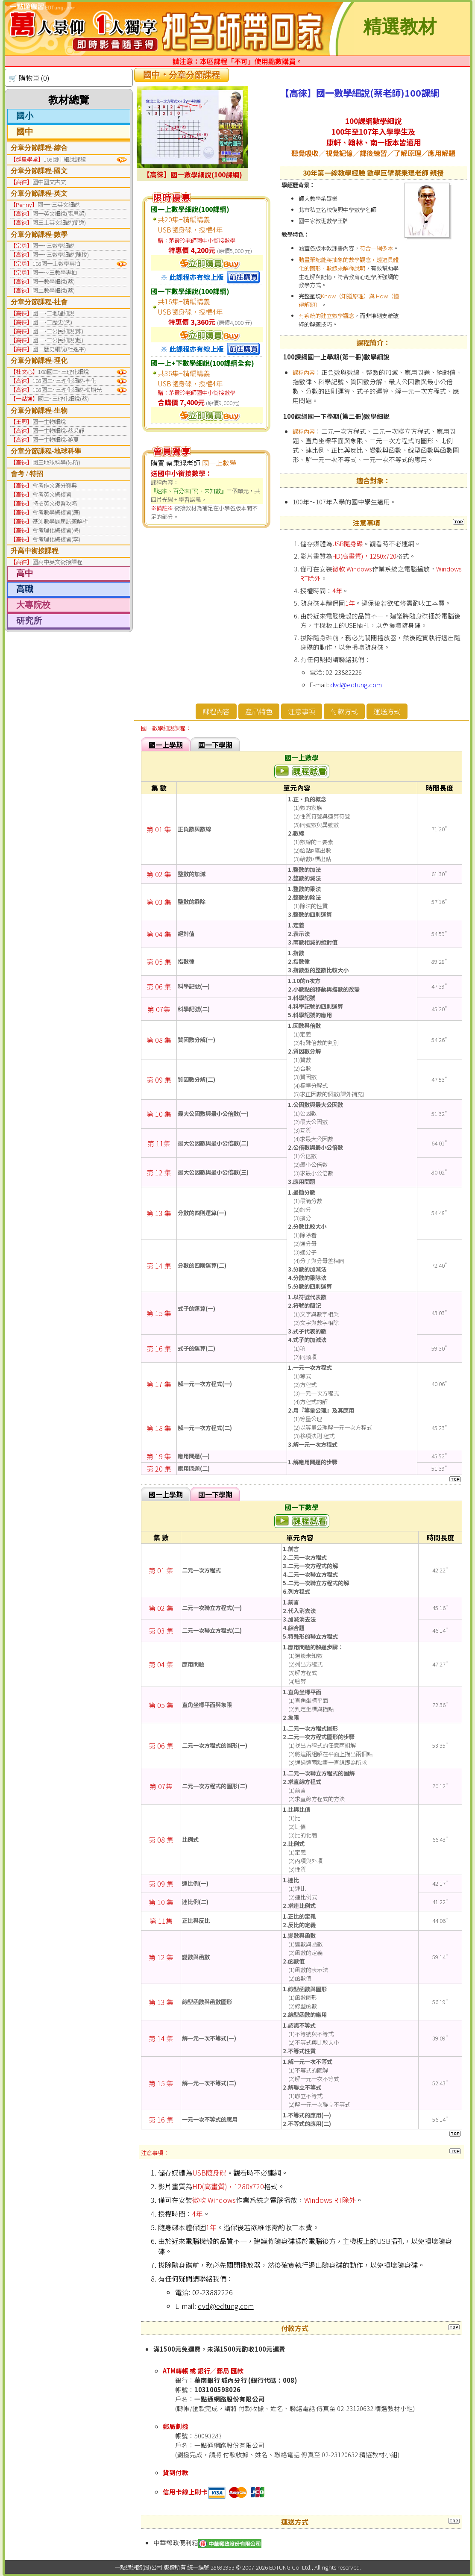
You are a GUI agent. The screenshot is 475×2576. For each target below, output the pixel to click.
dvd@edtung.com (356, 684)
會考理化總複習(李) (56, 539)
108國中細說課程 (65, 159)
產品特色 (259, 711)
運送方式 (387, 711)
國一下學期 (215, 744)
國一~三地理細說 (53, 313)
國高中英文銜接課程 (57, 562)
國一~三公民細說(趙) (57, 340)
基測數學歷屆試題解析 (60, 521)
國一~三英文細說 (58, 204)
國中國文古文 (49, 182)
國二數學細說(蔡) (53, 290)
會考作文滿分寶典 (54, 485)
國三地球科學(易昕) (56, 462)
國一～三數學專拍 (54, 272)
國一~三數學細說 (53, 245)
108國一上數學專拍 (56, 263)
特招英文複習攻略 (54, 503)
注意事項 (301, 711)
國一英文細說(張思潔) (59, 213)
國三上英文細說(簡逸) (59, 222)
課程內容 (216, 711)
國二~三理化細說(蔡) (63, 398)
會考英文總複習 (51, 494)
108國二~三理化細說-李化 (64, 381)
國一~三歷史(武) (52, 322)
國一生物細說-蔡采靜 (58, 431)
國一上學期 (166, 744)
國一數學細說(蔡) (53, 281)
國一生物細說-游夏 (55, 440)
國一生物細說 (49, 422)
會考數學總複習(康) (56, 512)
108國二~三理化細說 (63, 372)
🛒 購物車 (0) (29, 78)
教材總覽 (68, 100)
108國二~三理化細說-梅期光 (67, 390)
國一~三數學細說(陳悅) (60, 254)
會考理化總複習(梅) (56, 530)
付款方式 (344, 711)
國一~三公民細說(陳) (57, 331)
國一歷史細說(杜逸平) (59, 349)
